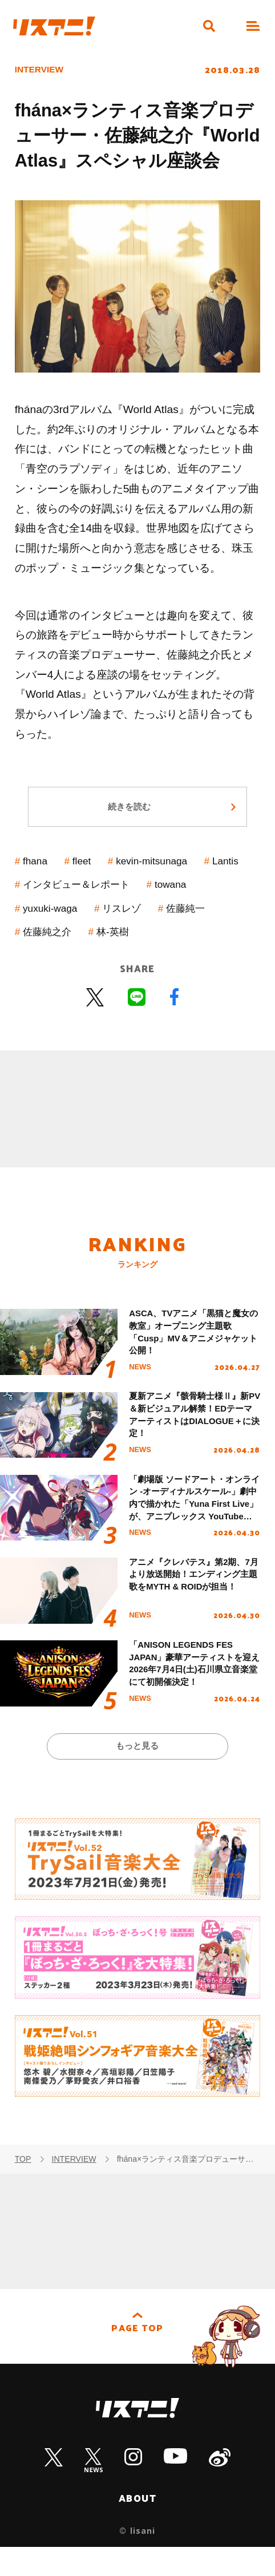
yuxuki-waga (116, 918)
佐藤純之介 (120, 941)
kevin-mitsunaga (164, 871)
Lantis (38, 894)
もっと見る (138, 1772)
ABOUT (137, 2525)
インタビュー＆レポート (139, 894)
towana (41, 918)
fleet (88, 871)
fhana (37, 871)
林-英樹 (191, 941)
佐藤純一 (45, 941)
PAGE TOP (137, 2359)
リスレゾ (194, 918)
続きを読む (128, 814)
